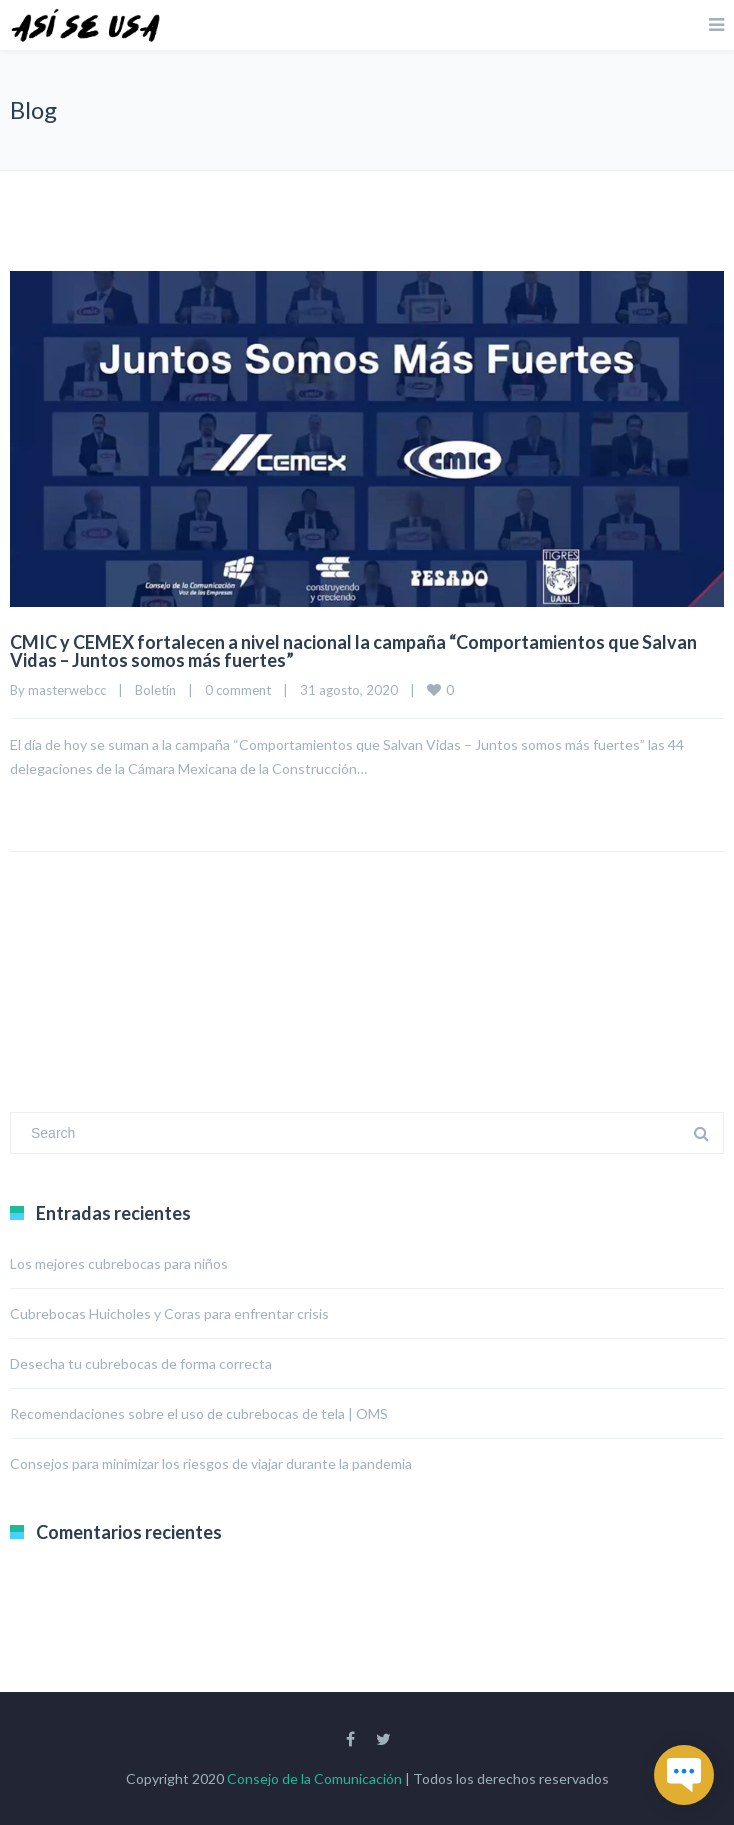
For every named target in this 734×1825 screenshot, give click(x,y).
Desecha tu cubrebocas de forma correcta (141, 1363)
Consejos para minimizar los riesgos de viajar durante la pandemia (211, 1463)
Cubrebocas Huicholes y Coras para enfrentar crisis (169, 1313)
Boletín (155, 690)
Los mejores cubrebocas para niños (119, 1263)
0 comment (238, 690)
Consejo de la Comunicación (314, 1778)
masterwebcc (67, 690)
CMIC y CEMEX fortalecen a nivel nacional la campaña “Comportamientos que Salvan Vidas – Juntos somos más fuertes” (353, 651)
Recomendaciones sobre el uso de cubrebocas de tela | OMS (199, 1413)
